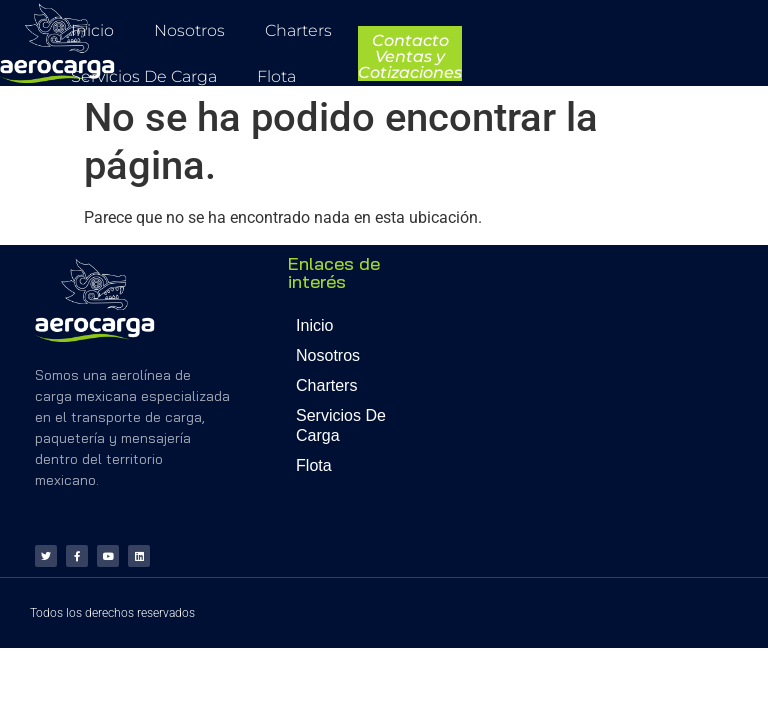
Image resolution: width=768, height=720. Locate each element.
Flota (276, 76)
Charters (298, 30)
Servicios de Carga (144, 76)
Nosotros (189, 30)
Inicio (92, 30)
